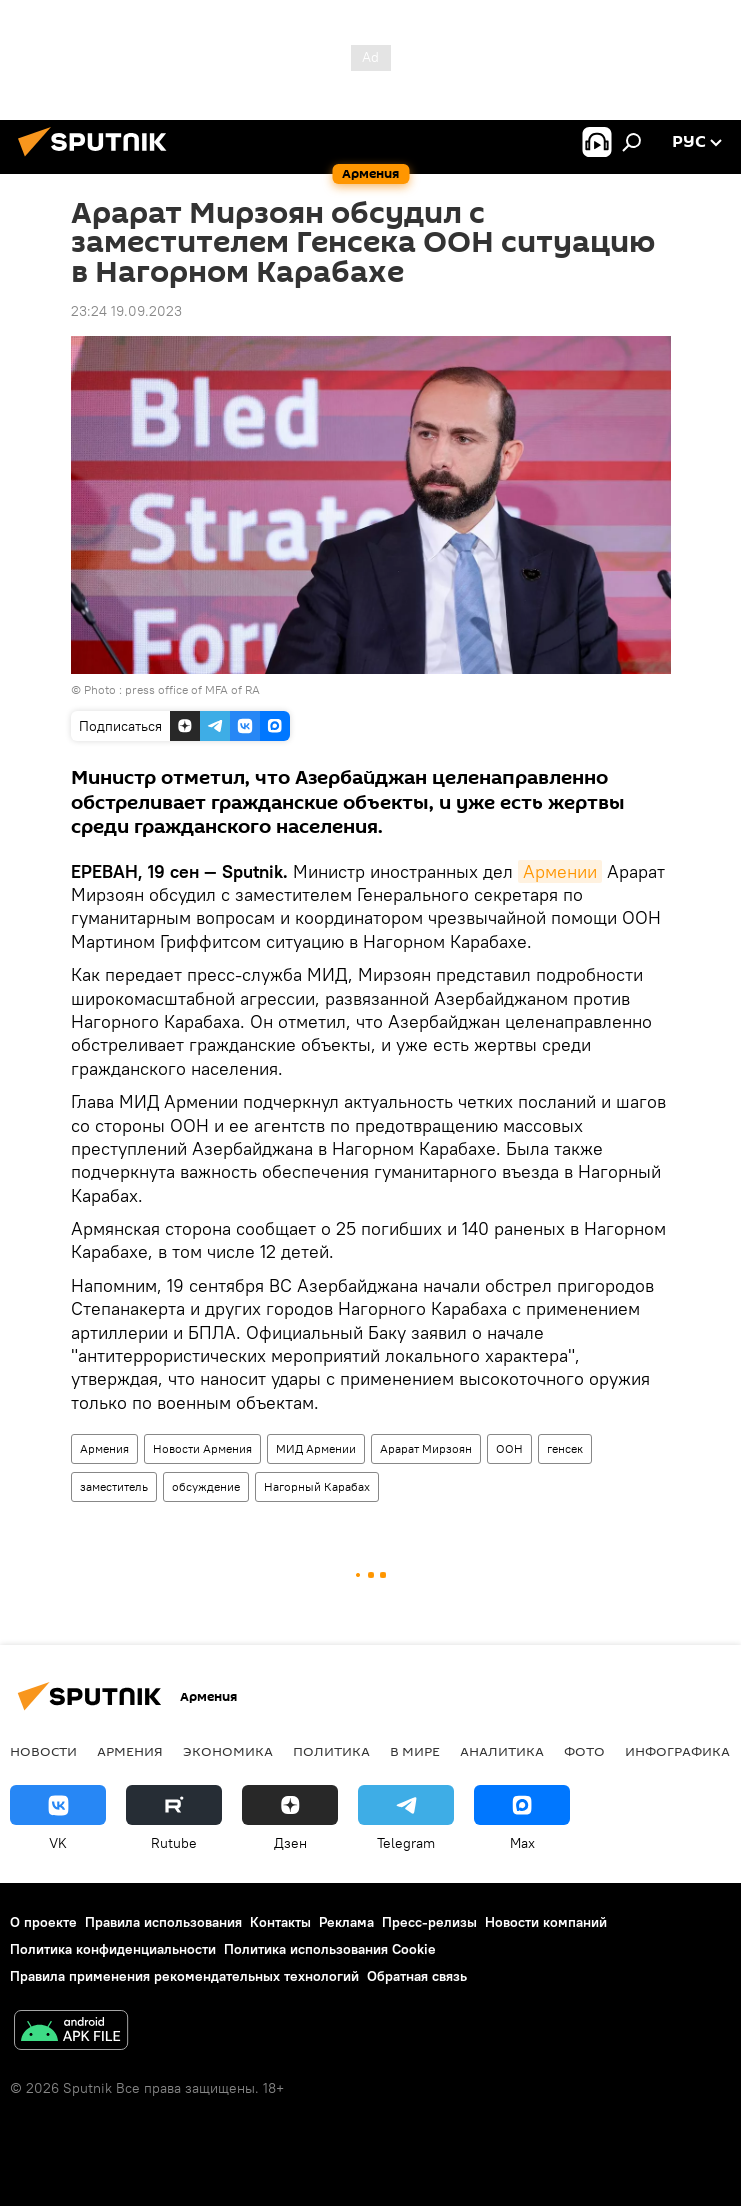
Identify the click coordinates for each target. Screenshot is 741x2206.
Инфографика (677, 1751)
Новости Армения (202, 1448)
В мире (415, 1751)
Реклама (346, 1922)
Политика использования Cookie (330, 1949)
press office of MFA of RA (192, 689)
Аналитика (502, 1751)
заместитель (114, 1486)
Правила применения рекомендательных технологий (184, 1976)
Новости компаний (546, 1922)
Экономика (228, 1751)
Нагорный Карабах (317, 1486)
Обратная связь (417, 1976)
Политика (331, 1751)
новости (43, 1751)
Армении (560, 871)
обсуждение (206, 1486)
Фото (584, 1751)
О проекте (43, 1922)
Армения (104, 1448)
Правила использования (163, 1922)
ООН (509, 1448)
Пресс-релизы (429, 1922)
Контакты (280, 1922)
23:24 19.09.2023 (126, 311)
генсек (565, 1448)
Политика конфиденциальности (113, 1949)
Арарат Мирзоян (426, 1448)
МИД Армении (316, 1448)
